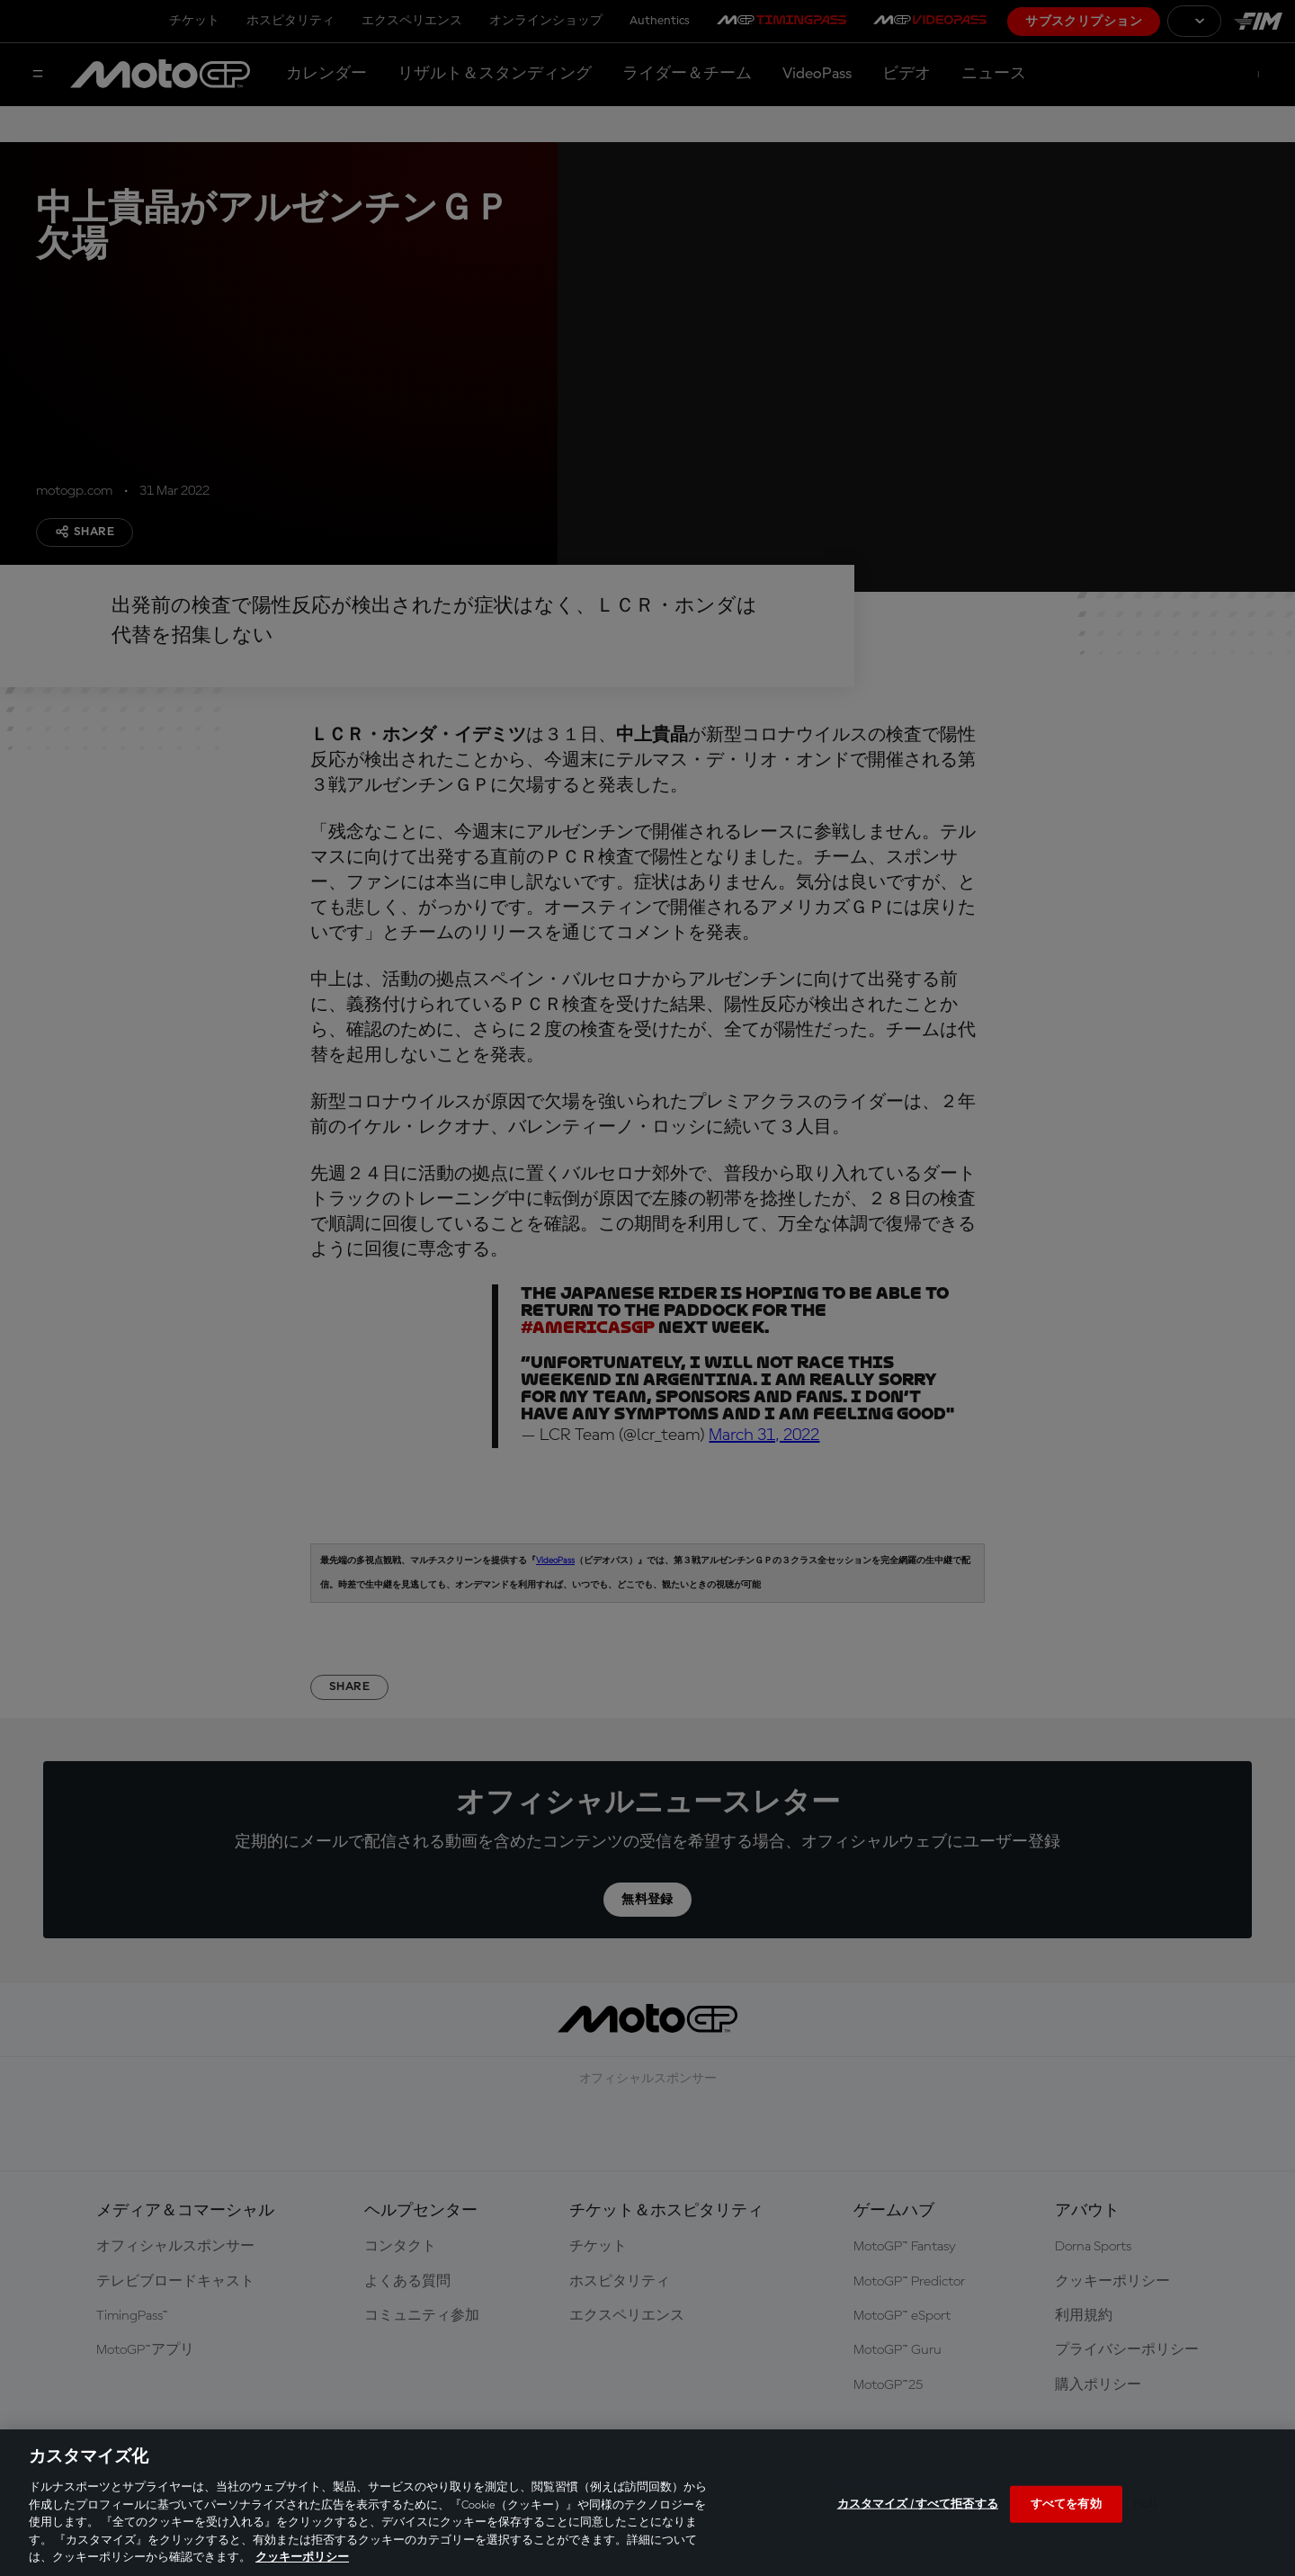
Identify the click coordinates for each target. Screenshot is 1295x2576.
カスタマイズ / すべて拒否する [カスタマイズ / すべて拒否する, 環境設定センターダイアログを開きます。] (917, 2503)
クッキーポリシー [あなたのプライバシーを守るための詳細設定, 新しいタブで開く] (302, 2557)
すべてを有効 (1066, 2503)
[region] (647, 2502)
